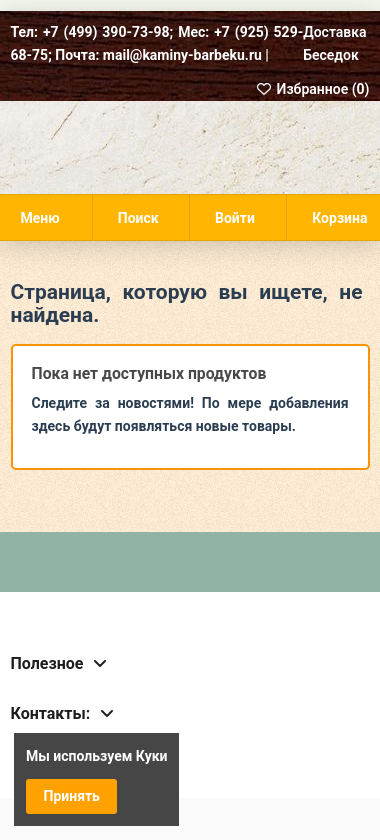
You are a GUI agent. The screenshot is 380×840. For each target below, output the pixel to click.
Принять (72, 796)
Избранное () (313, 89)
